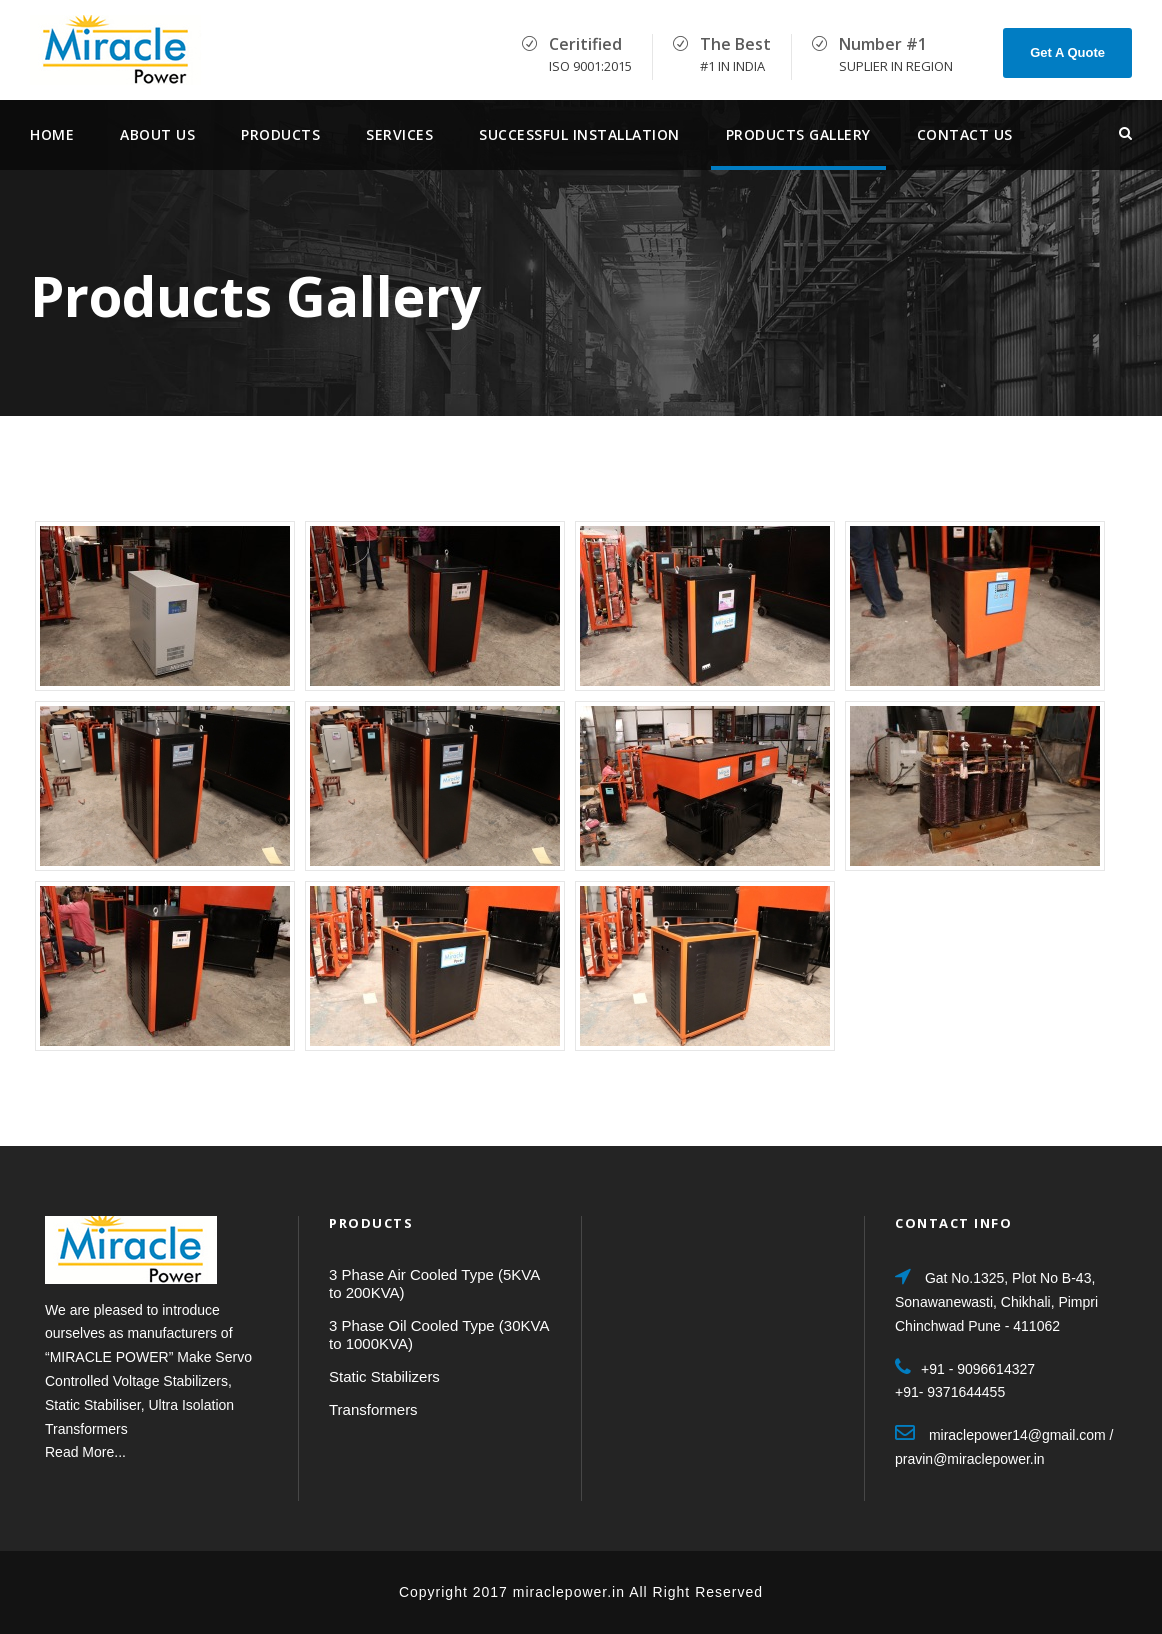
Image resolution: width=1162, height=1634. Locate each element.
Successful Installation (579, 134)
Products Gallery (798, 134)
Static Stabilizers (384, 1376)
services (399, 134)
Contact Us (965, 134)
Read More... (85, 1452)
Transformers (373, 1409)
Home (52, 134)
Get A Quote (1067, 52)
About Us (157, 134)
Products (280, 134)
